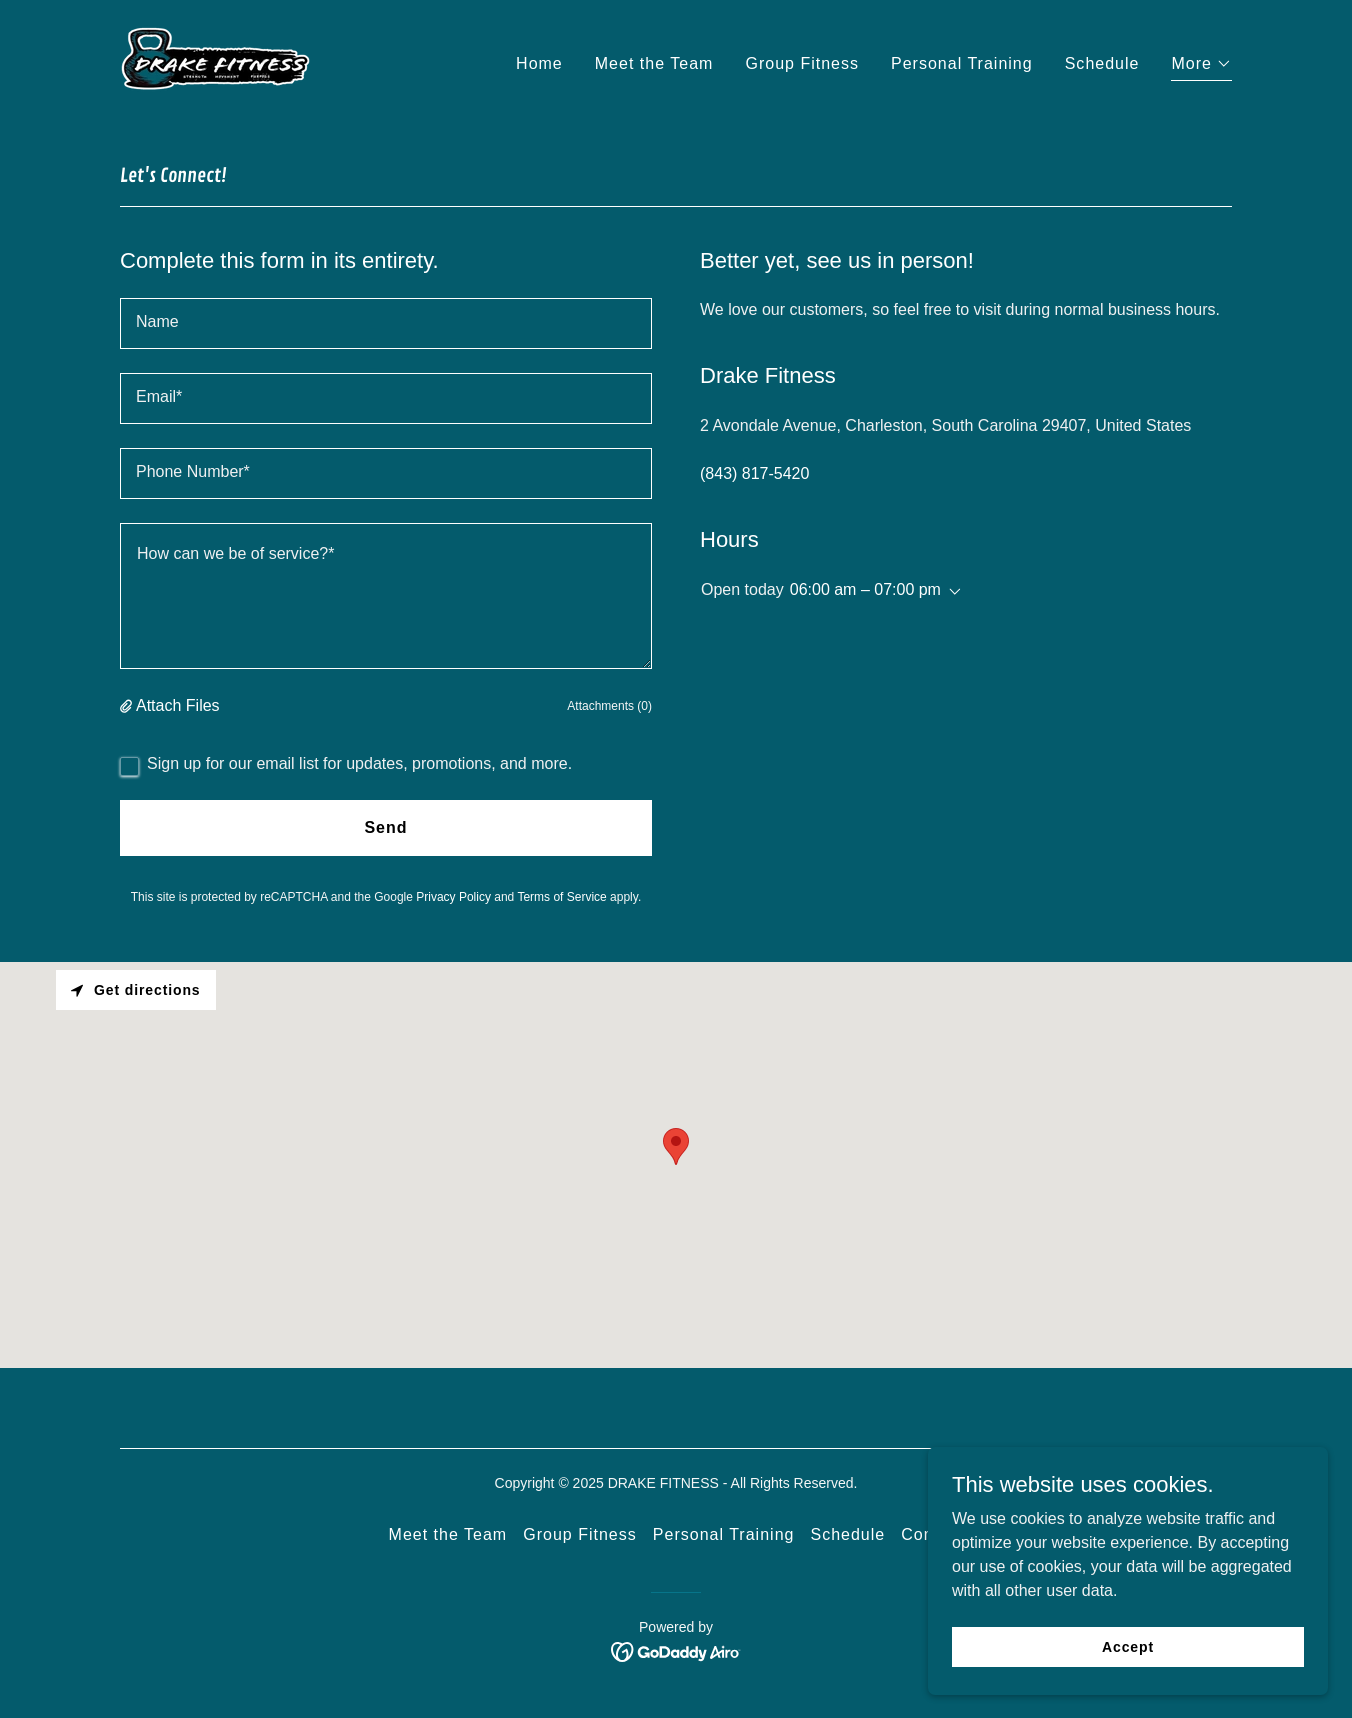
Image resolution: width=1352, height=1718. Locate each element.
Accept (1128, 1646)
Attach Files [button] (178, 705)
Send (385, 827)
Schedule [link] (1102, 63)
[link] (215, 60)
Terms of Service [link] (561, 897)
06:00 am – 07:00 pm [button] (865, 589)
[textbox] (386, 323)
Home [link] (539, 63)
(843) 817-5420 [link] (754, 473)
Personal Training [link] (962, 63)
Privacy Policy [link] (453, 897)
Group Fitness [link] (802, 63)
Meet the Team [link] (654, 63)
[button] (1201, 66)
